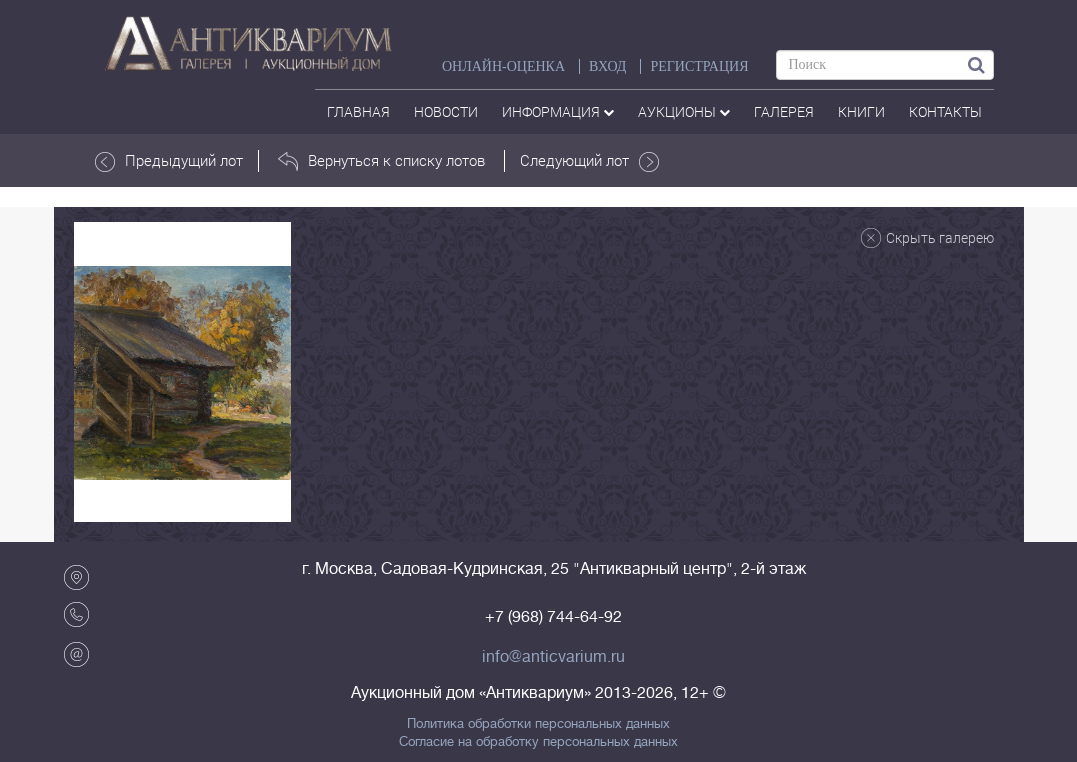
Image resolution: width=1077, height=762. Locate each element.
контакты (945, 111)
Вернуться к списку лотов (381, 161)
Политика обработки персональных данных (538, 724)
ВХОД (607, 66)
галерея (784, 111)
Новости (446, 111)
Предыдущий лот (169, 161)
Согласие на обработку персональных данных (538, 742)
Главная (358, 111)
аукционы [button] (684, 111)
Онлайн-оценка (503, 66)
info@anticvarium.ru (553, 657)
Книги (861, 111)
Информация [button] (558, 111)
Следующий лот (589, 161)
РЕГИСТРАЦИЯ (699, 66)
